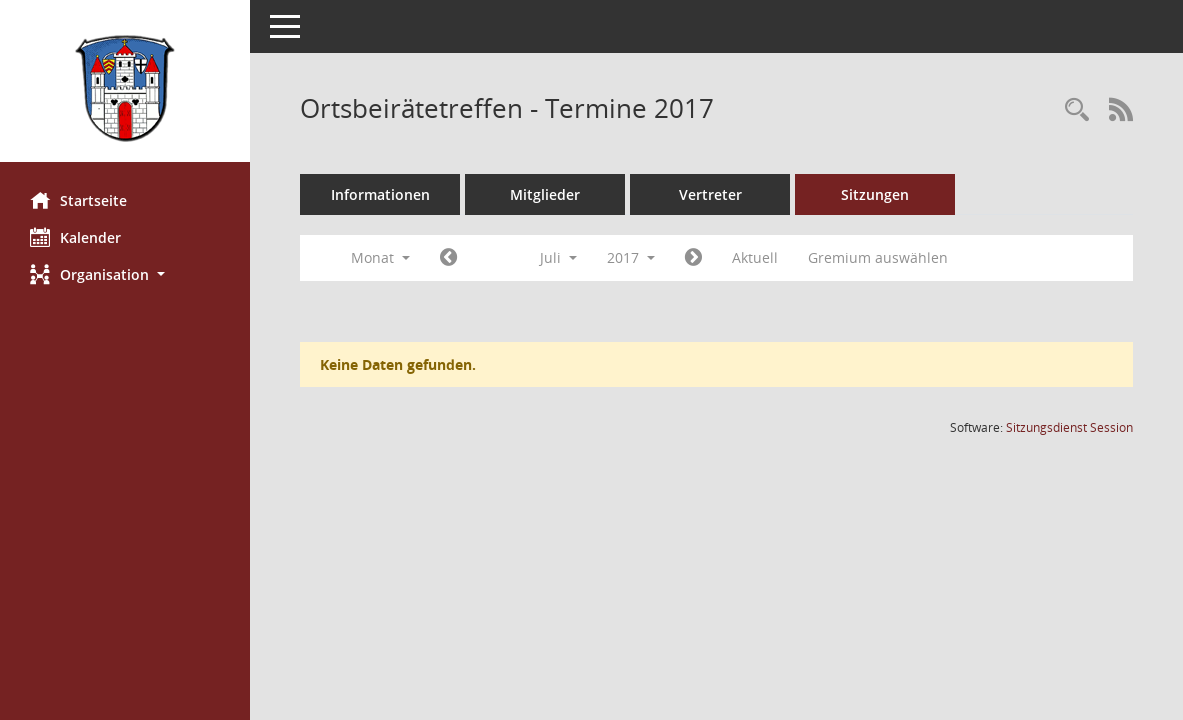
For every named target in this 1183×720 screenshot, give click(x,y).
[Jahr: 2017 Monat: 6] (448, 258)
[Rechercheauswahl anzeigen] (1077, 110)
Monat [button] (380, 257)
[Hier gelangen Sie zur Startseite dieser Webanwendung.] (125, 88)
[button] (125, 274)
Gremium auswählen (878, 257)
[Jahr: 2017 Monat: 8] (693, 258)
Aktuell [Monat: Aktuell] (755, 257)
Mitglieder (545, 194)
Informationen (380, 194)
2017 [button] (631, 257)
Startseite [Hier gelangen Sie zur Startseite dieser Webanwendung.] (78, 200)
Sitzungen (875, 194)
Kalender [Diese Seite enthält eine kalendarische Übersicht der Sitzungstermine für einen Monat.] (75, 237)
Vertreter (710, 194)
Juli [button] (558, 257)
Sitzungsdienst (1069, 427)
